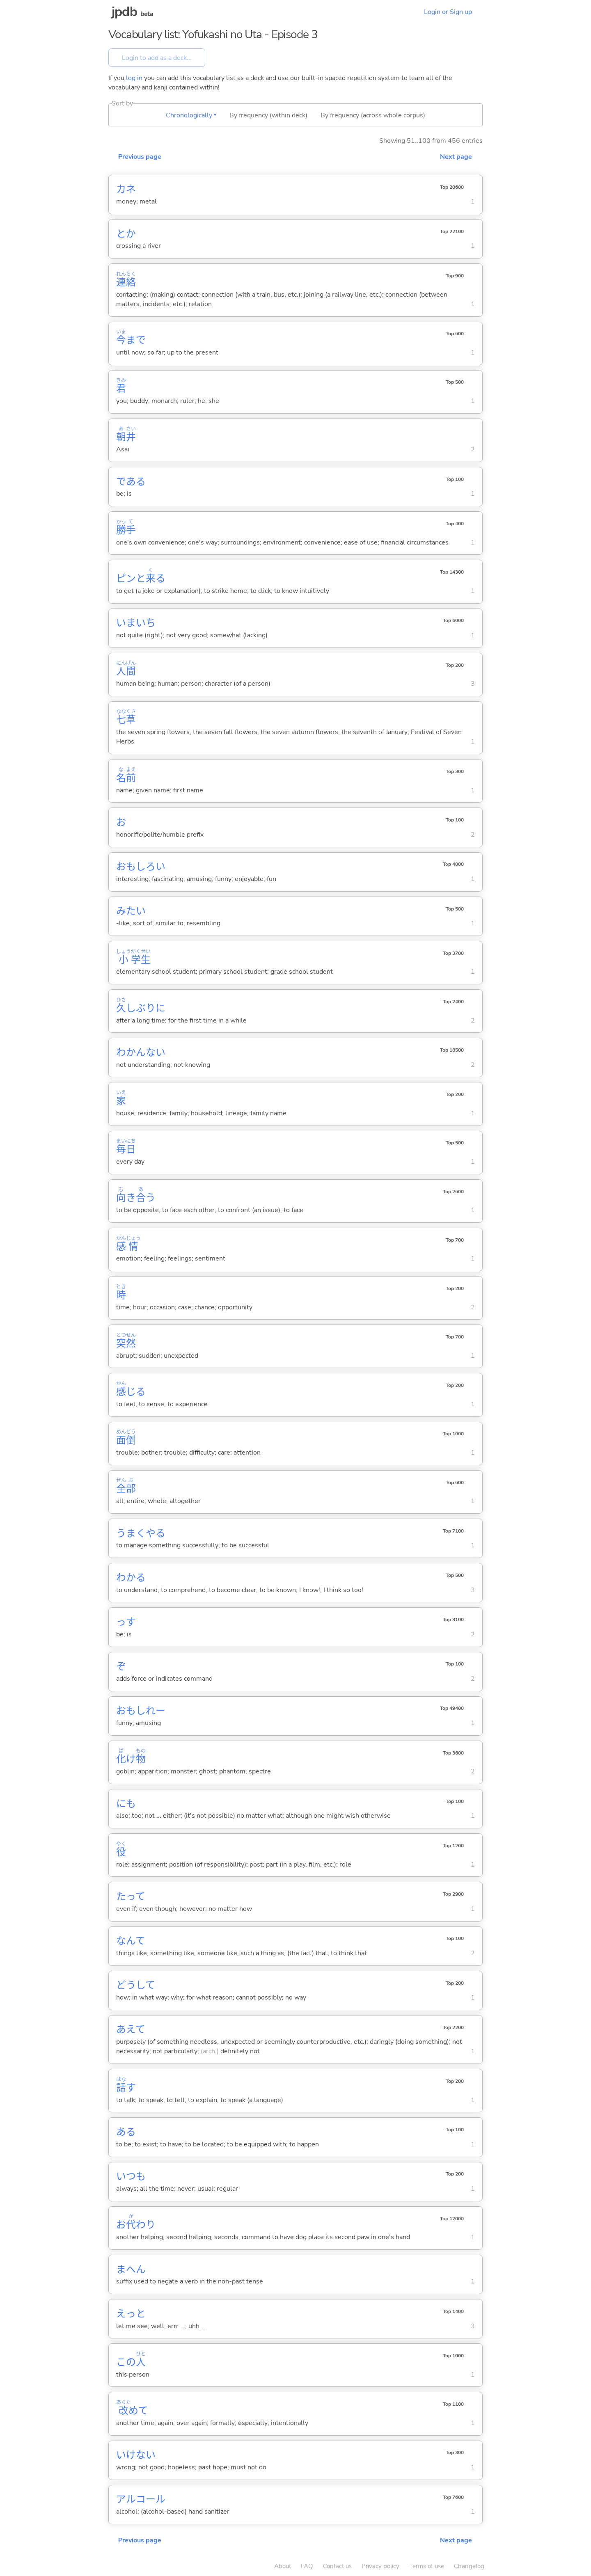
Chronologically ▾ (191, 115)
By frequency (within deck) (268, 115)
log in (134, 77)
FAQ (307, 2566)
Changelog (469, 2566)
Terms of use (426, 2566)
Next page (456, 156)
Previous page (139, 156)
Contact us (337, 2566)
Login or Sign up (448, 11)
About (282, 2566)
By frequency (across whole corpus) (373, 115)
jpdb (124, 12)
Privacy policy (380, 2566)
